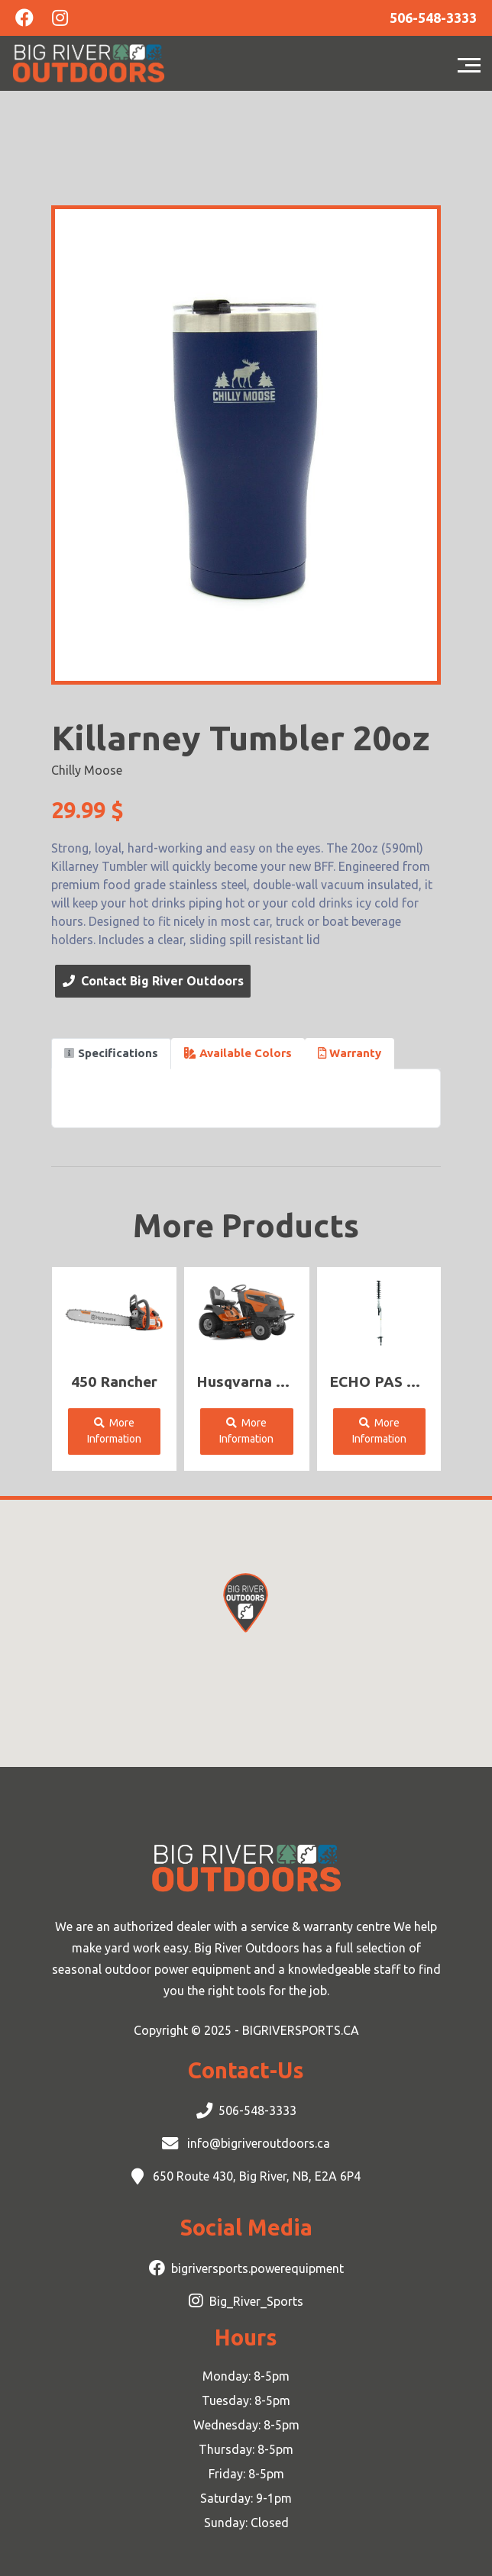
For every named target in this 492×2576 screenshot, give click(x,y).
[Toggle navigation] (473, 63)
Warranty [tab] (350, 1052)
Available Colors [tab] (238, 1052)
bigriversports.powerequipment (257, 2268)
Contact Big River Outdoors (153, 981)
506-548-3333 (257, 2110)
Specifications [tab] (111, 1052)
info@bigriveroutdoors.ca (257, 2143)
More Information (114, 1431)
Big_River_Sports (256, 2301)
